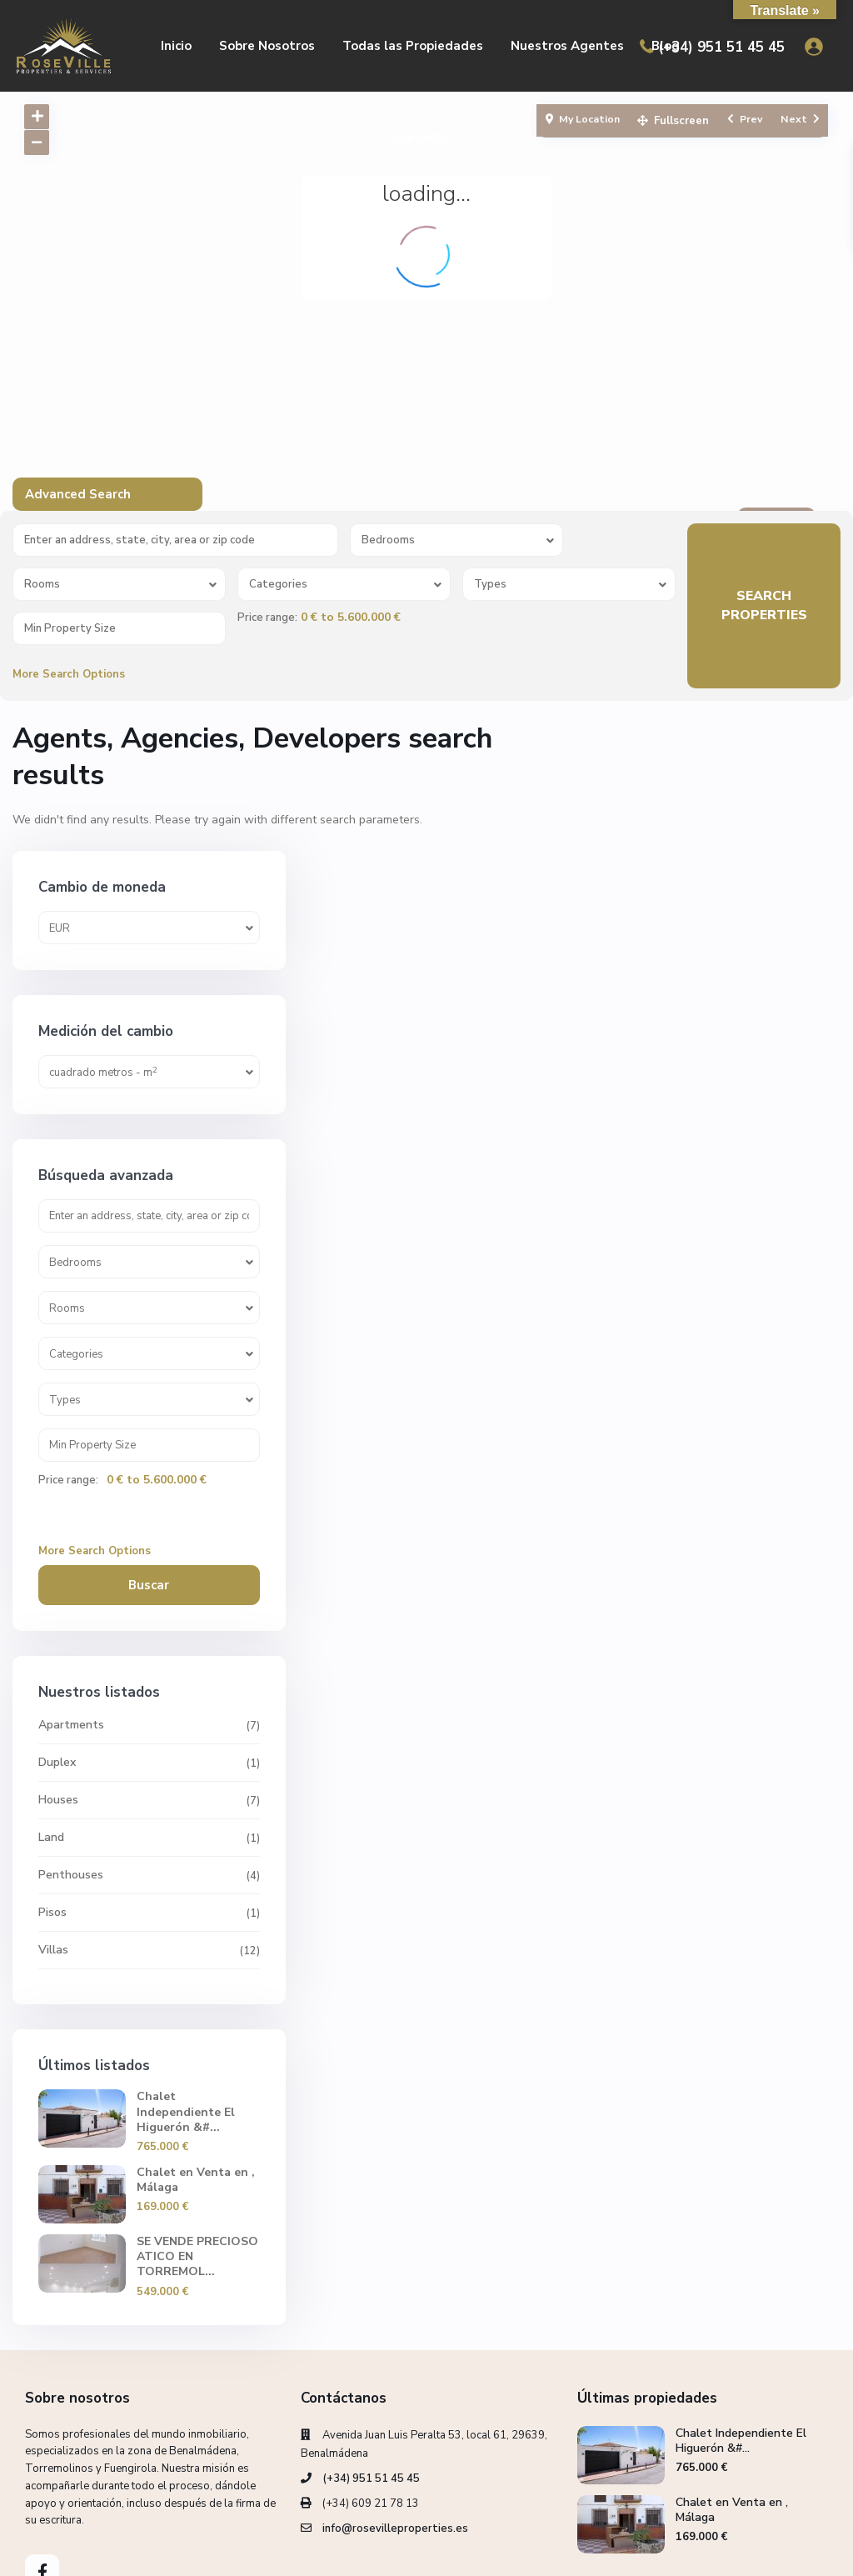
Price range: (267, 617)
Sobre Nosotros (267, 46)
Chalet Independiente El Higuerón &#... (760, 1988)
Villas (651, 1819)
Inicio (176, 46)
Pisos (650, 1781)
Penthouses (668, 1744)
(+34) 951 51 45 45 (721, 47)
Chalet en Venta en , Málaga (765, 2063)
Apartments (668, 1594)
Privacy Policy (781, 2550)
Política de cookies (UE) (661, 2550)
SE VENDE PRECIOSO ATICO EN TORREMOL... (757, 2139)
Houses (656, 1669)
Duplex (654, 1631)
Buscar (725, 1454)
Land (648, 1706)
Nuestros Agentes (567, 46)
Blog (665, 46)
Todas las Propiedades (412, 46)
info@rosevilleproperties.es (395, 2418)
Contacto (420, 137)
